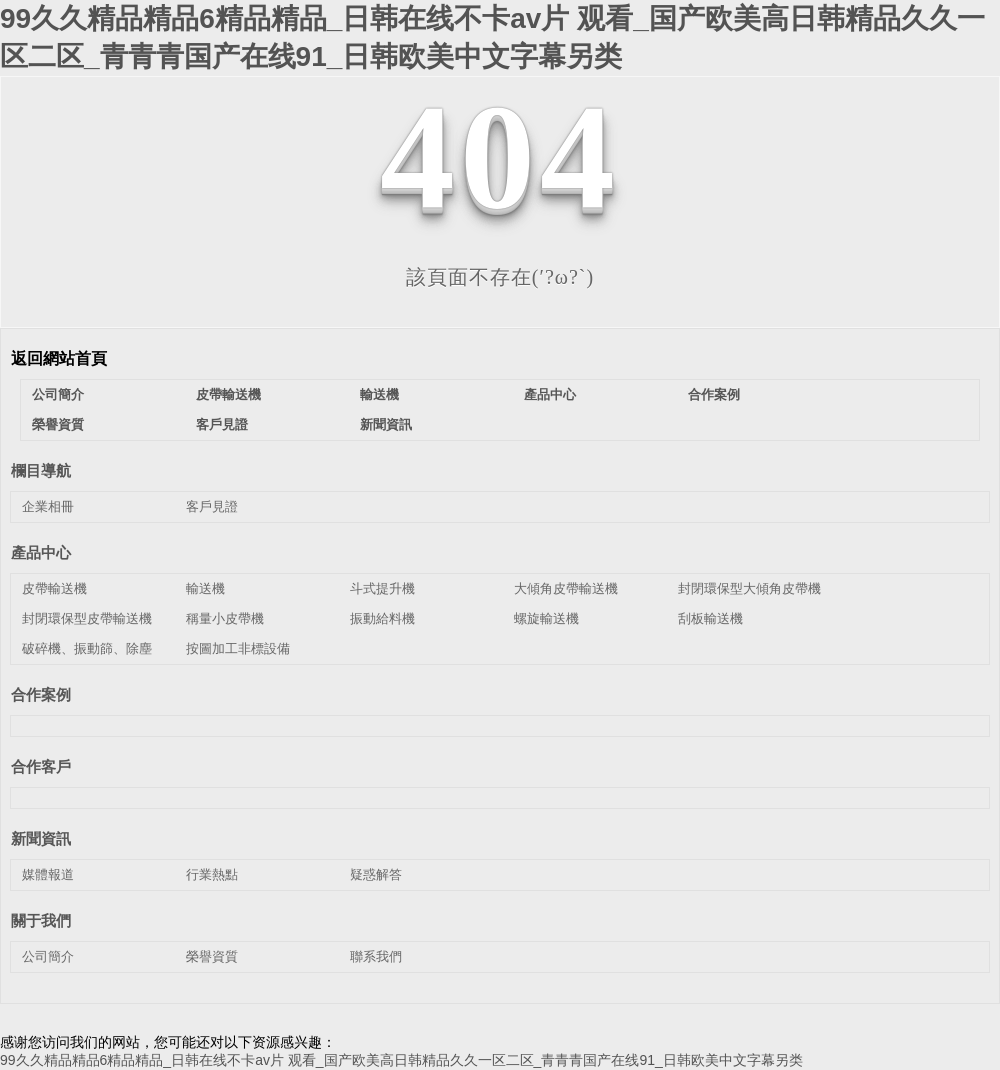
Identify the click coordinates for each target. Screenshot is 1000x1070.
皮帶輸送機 (228, 394)
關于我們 (41, 920)
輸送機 (379, 394)
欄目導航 (41, 470)
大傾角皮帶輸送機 (566, 588)
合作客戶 (41, 766)
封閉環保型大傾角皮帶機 (749, 588)
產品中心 (550, 394)
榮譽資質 (58, 424)
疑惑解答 (376, 874)
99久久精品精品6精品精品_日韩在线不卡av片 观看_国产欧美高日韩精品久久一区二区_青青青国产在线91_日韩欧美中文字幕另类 (401, 1060)
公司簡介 (58, 394)
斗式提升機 (382, 588)
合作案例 (714, 394)
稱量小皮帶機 (225, 618)
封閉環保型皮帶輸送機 (87, 618)
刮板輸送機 (710, 618)
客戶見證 (222, 424)
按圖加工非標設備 (238, 648)
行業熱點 (212, 874)
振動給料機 (382, 618)
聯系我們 (376, 956)
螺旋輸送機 (546, 618)
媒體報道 (48, 874)
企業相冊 (48, 506)
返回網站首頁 (59, 358)
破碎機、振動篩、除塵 (87, 648)
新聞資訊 (386, 424)
